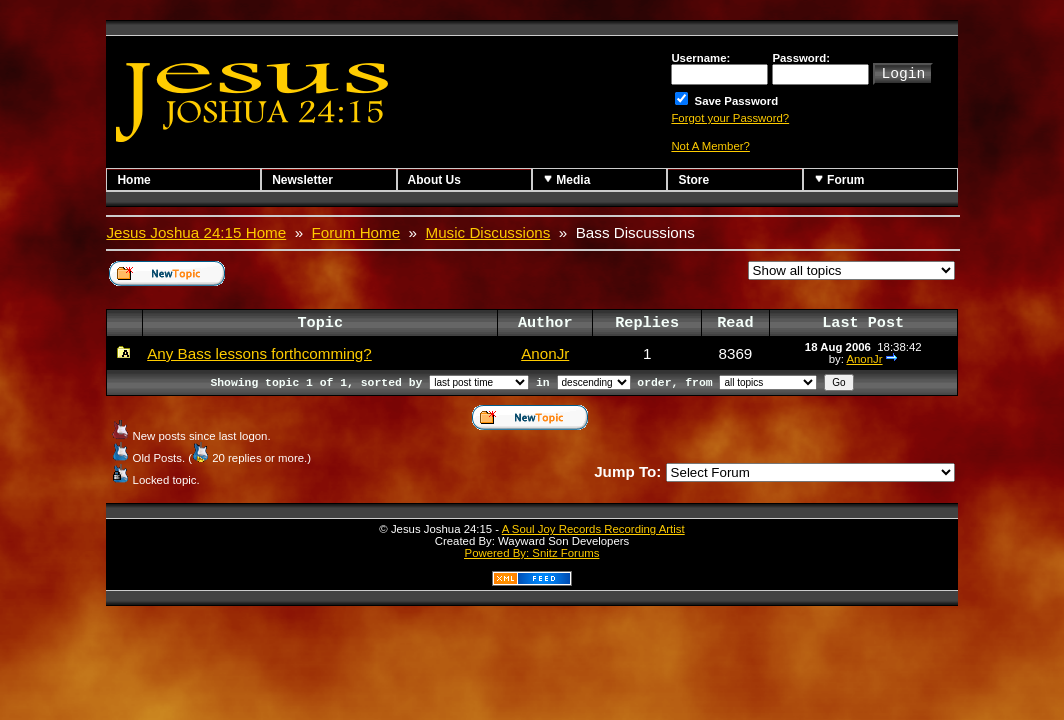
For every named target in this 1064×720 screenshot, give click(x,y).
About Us (434, 180)
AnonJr (545, 353)
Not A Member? (710, 146)
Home (133, 180)
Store (693, 180)
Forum (839, 179)
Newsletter (302, 180)
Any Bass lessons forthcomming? (259, 353)
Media (566, 179)
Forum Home (356, 232)
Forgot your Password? (730, 118)
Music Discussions (488, 232)
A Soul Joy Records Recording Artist (593, 529)
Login (903, 72)
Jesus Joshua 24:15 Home (196, 232)
